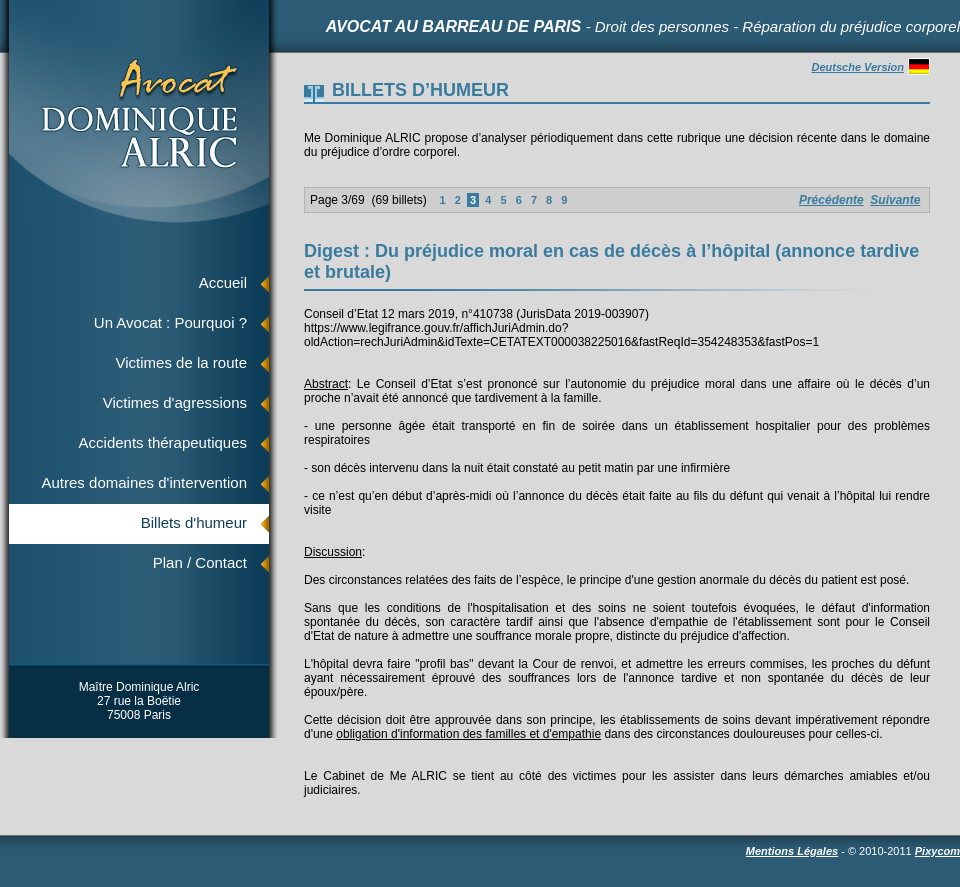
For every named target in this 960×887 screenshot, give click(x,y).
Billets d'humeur (194, 522)
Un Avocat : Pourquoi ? (170, 322)
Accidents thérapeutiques (163, 442)
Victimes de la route (181, 362)
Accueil (223, 282)
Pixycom (937, 851)
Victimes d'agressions (175, 402)
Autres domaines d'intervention (144, 482)
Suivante (895, 200)
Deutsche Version (870, 67)
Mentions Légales (792, 851)
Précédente (831, 200)
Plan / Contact (200, 562)
